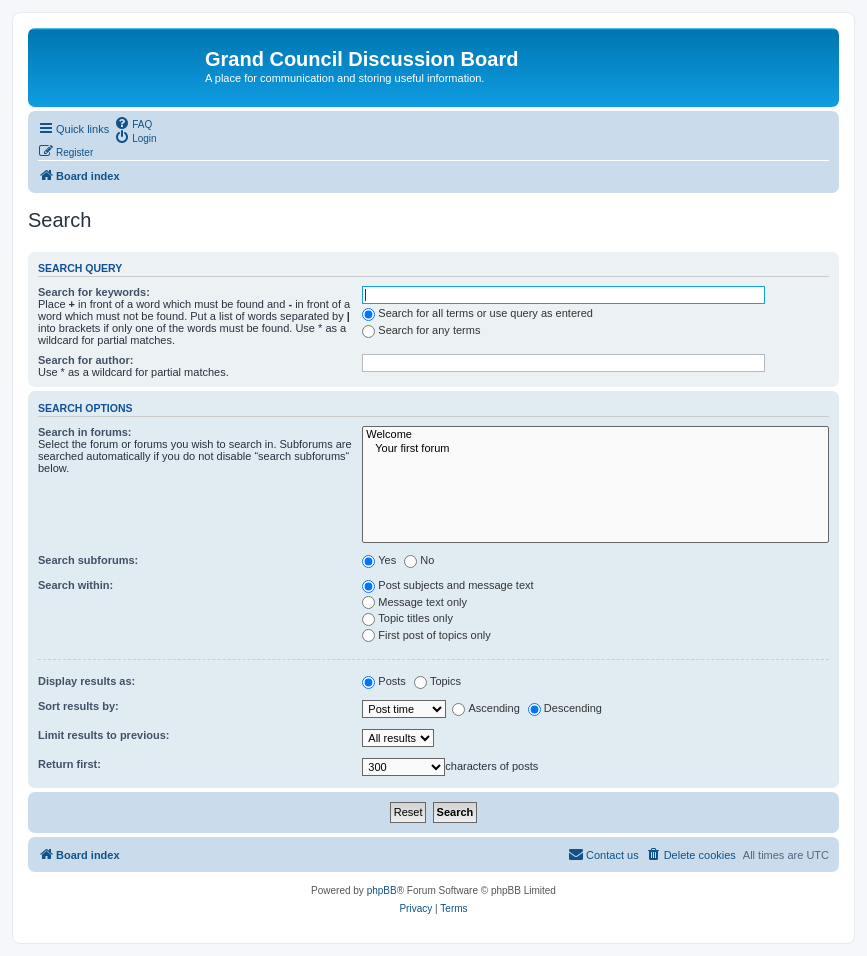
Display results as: (86, 681)
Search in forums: (85, 432)
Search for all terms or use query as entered (477, 313)
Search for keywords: (94, 292)
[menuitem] (133, 123)
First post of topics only (426, 635)
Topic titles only (407, 618)
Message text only (414, 602)
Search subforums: (88, 560)
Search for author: (85, 360)
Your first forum (595, 449)
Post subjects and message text (447, 585)
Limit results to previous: (103, 735)
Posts (384, 681)
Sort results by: (78, 706)
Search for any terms (421, 330)
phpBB (382, 890)
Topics (437, 681)
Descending (565, 708)
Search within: (75, 585)
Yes (379, 560)
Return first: (69, 764)
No (419, 560)
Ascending (485, 708)
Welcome (595, 435)
